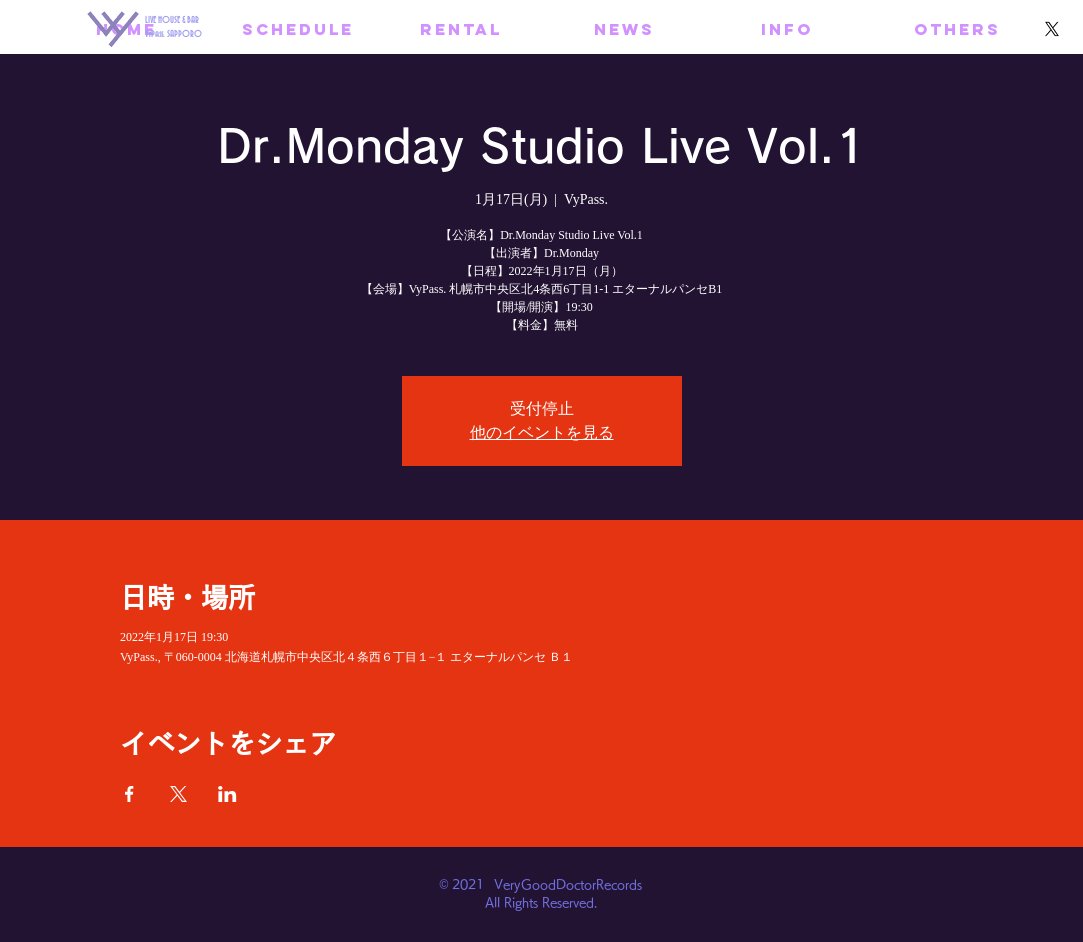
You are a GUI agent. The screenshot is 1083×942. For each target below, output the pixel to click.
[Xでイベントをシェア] (178, 794)
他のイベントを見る (542, 432)
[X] (1052, 29)
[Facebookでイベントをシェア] (129, 794)
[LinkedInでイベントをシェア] (227, 794)
